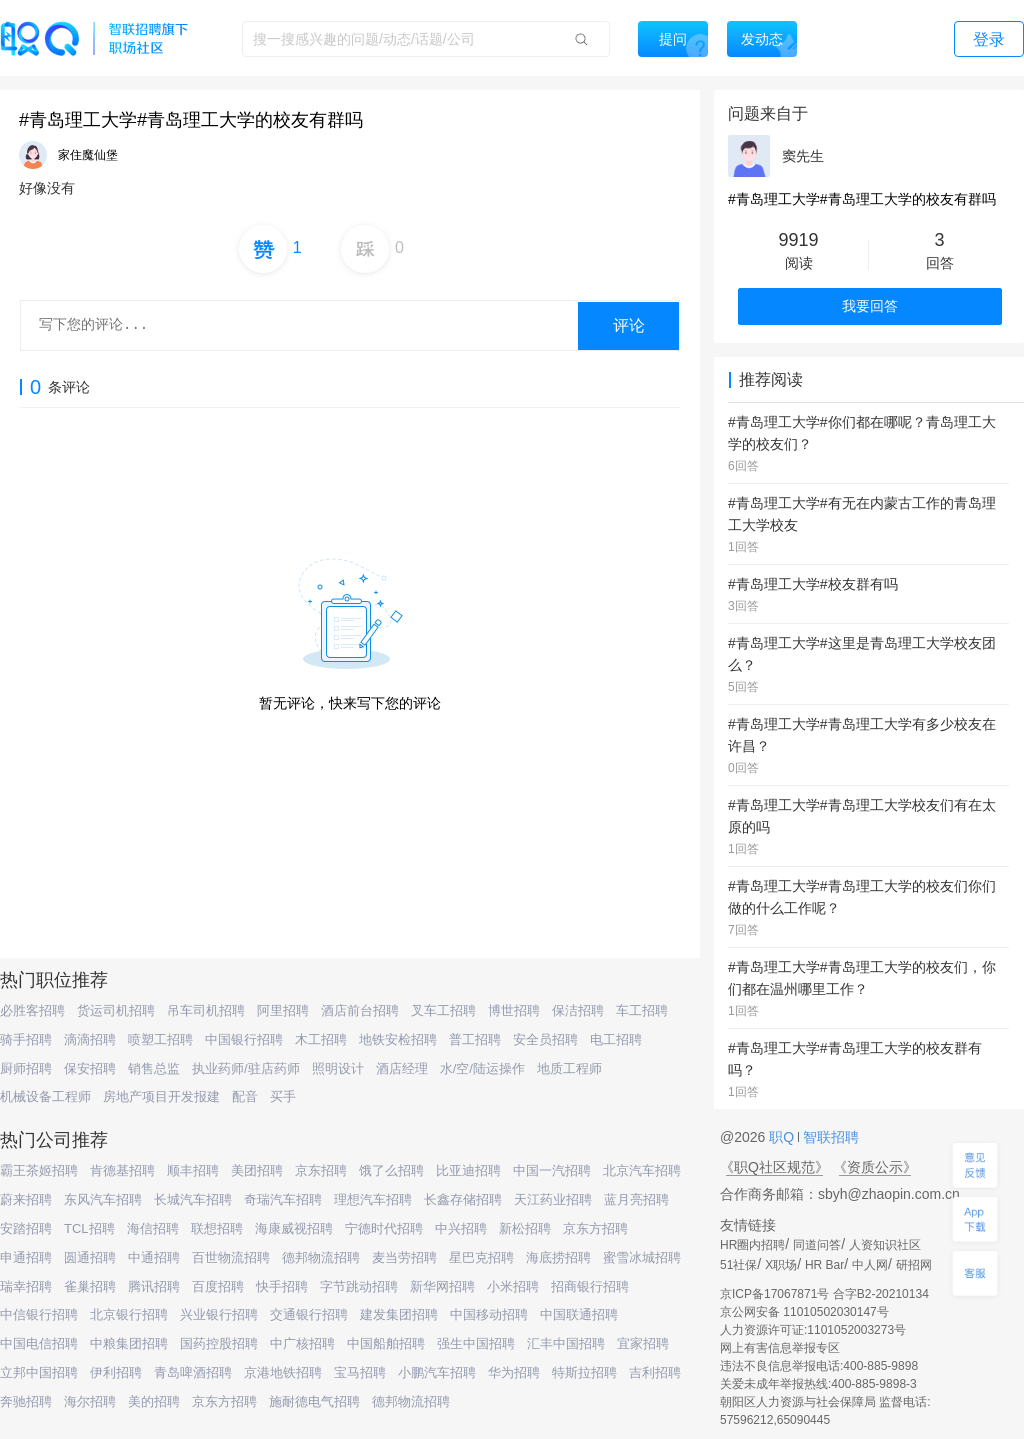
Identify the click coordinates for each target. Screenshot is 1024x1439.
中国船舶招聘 (386, 1343)
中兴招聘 (461, 1228)
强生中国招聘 (476, 1343)
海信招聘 (153, 1228)
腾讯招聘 (154, 1286)
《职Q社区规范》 (774, 1167)
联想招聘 (217, 1228)
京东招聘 (321, 1170)
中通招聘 (154, 1257)
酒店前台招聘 (360, 1010)
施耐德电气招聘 (314, 1401)
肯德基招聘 (122, 1170)
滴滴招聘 (90, 1039)
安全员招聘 (545, 1039)
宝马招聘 (360, 1372)
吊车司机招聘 (206, 1010)
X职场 (781, 1265)
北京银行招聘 (129, 1314)
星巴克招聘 (481, 1257)
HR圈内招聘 (752, 1245)
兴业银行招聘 (219, 1314)
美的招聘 (154, 1401)
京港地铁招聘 (283, 1372)
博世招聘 (514, 1010)
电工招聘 (616, 1039)
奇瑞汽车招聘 (283, 1199)
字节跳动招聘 (359, 1286)
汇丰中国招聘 (566, 1343)
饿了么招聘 (391, 1170)
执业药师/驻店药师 (246, 1068)
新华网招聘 (442, 1286)
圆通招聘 (90, 1257)
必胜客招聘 (32, 1010)
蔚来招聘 (26, 1199)
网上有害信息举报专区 (780, 1348)
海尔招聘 (90, 1401)
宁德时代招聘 (384, 1228)
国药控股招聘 (219, 1343)
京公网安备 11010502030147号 (804, 1312)
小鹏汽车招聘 (437, 1372)
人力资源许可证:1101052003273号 (813, 1330)
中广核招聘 (302, 1343)
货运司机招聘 (116, 1010)
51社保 (738, 1265)
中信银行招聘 (39, 1314)
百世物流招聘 (231, 1257)
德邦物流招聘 (321, 1257)
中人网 (870, 1265)
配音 (245, 1096)
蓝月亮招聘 (636, 1199)
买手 (283, 1096)
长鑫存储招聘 (463, 1199)
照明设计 (338, 1068)
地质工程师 (569, 1068)
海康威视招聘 (294, 1228)
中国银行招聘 (244, 1039)
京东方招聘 (595, 1228)
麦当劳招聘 (404, 1257)
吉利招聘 (655, 1372)
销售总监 (154, 1068)
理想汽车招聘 (373, 1199)
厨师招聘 (26, 1068)
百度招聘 (218, 1286)
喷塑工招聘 (160, 1039)
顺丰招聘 (193, 1170)
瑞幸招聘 (26, 1286)
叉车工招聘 (443, 1010)
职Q (783, 1137)
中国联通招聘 (579, 1314)
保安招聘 (90, 1068)
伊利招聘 (116, 1372)
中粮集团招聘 (129, 1343)
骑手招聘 (26, 1039)
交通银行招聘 (309, 1314)
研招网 (914, 1265)
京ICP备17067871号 (774, 1294)
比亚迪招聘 (468, 1170)
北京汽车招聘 (642, 1170)
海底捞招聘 (558, 1257)
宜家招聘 (643, 1343)
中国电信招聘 (39, 1343)
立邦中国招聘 (39, 1372)
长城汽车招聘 (193, 1199)
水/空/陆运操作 (482, 1068)
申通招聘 (26, 1257)
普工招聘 (475, 1039)
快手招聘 (282, 1286)
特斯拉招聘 (584, 1372)
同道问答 (817, 1245)
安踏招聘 (26, 1228)
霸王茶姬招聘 (39, 1170)
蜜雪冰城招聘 (642, 1257)
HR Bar (824, 1265)
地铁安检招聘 (398, 1039)
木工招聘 (321, 1039)
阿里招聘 (283, 1010)
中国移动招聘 (489, 1314)
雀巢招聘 (90, 1286)
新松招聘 (525, 1228)
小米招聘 (513, 1286)
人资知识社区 (885, 1245)
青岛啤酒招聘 (193, 1372)
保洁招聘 (578, 1010)
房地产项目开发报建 (161, 1096)
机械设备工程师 (45, 1096)
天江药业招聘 (553, 1199)
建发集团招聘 (399, 1314)
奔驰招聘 (26, 1401)
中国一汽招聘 (552, 1170)
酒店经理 (402, 1068)
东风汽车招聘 (103, 1199)
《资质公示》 (875, 1167)
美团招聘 (257, 1170)
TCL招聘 (89, 1228)
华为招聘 (514, 1372)
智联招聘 (829, 1137)
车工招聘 (642, 1010)
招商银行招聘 (590, 1286)
